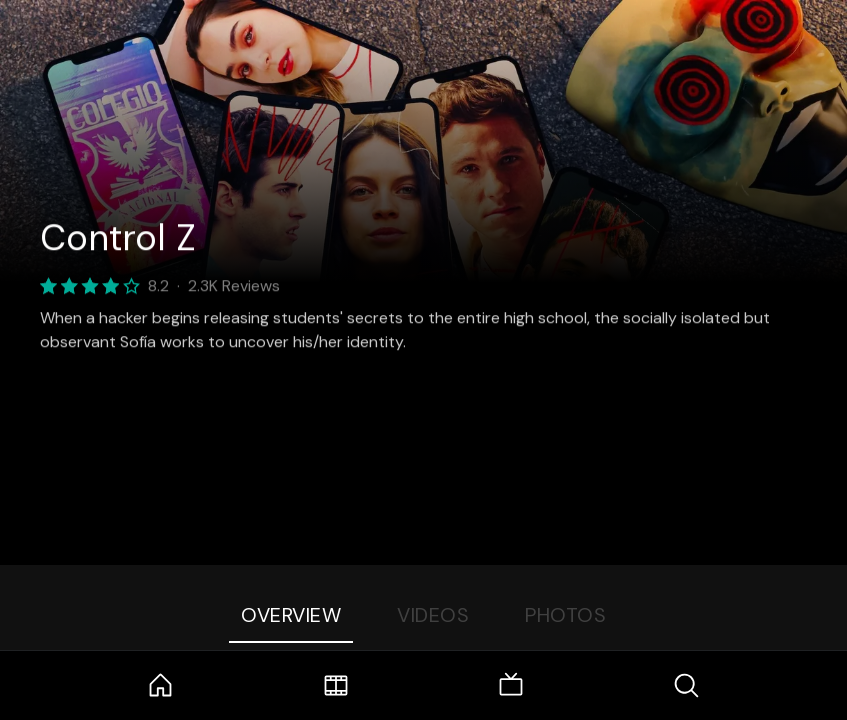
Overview (291, 615)
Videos (433, 615)
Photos (565, 615)
